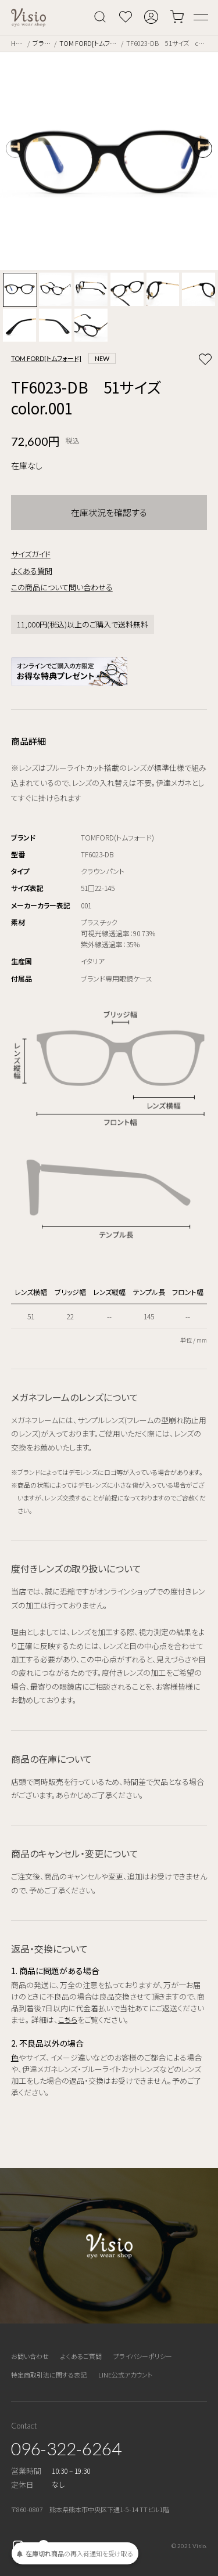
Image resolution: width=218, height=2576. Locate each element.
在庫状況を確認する (109, 512)
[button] (203, 148)
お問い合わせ (30, 2356)
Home (18, 43)
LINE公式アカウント (125, 2374)
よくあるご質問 (81, 2356)
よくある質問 (31, 570)
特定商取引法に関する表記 (49, 2374)
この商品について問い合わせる (62, 587)
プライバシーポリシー (142, 2356)
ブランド (42, 43)
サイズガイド (31, 554)
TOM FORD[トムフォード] (88, 43)
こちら (67, 2019)
